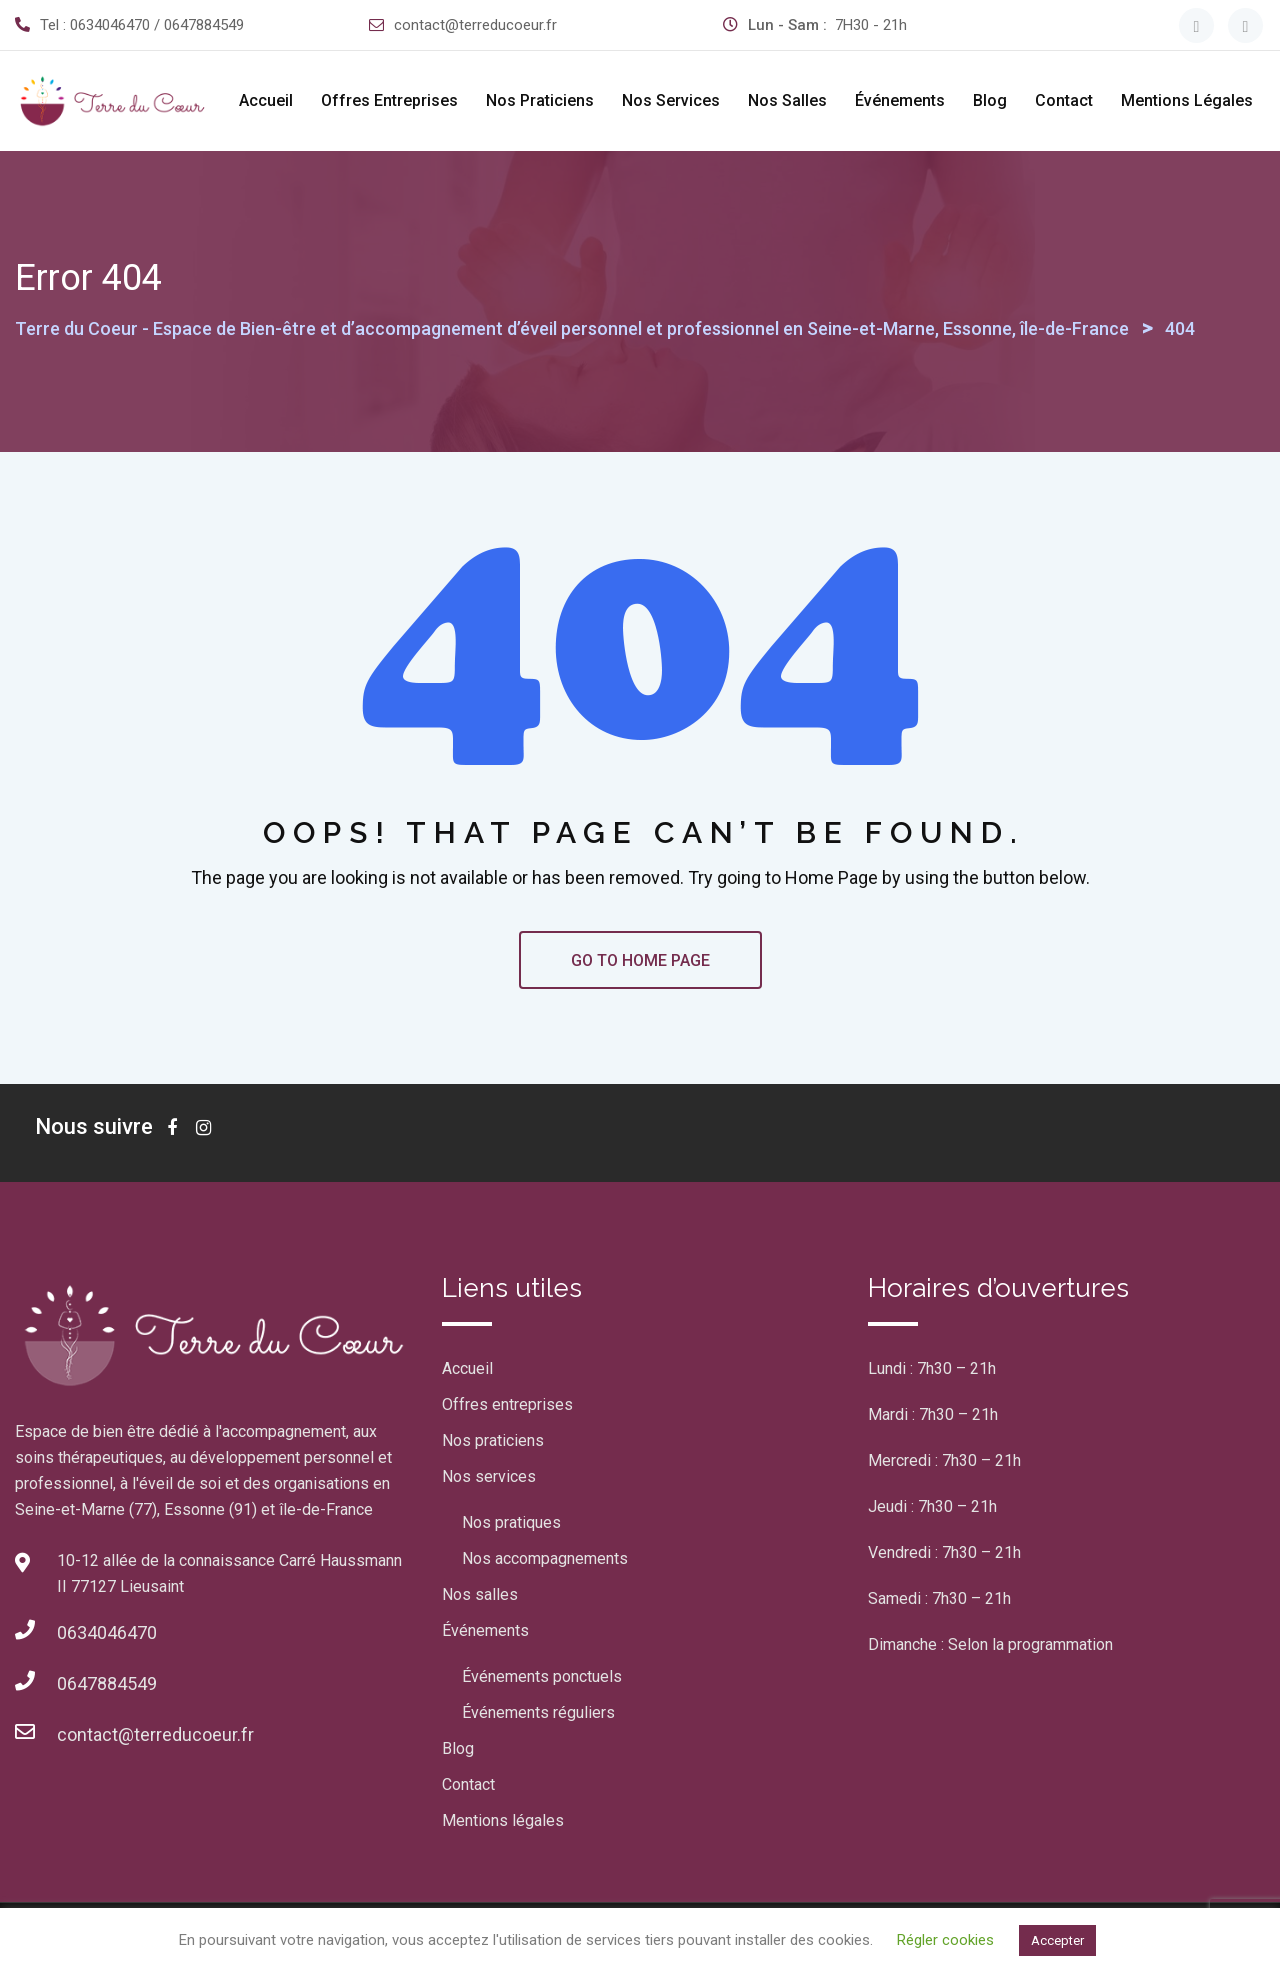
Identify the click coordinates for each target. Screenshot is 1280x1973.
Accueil (266, 100)
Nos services (671, 100)
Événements (900, 100)
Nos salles (787, 100)
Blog (990, 100)
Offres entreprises (389, 100)
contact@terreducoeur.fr (475, 25)
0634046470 (107, 1632)
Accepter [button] (1057, 1940)
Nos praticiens (540, 100)
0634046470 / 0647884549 (157, 25)
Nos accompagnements (545, 1558)
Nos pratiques (511, 1522)
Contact (1064, 100)
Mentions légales (1187, 100)
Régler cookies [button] (945, 1940)
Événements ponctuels (542, 1676)
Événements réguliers (538, 1712)
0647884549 (107, 1683)
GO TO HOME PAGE (640, 960)
